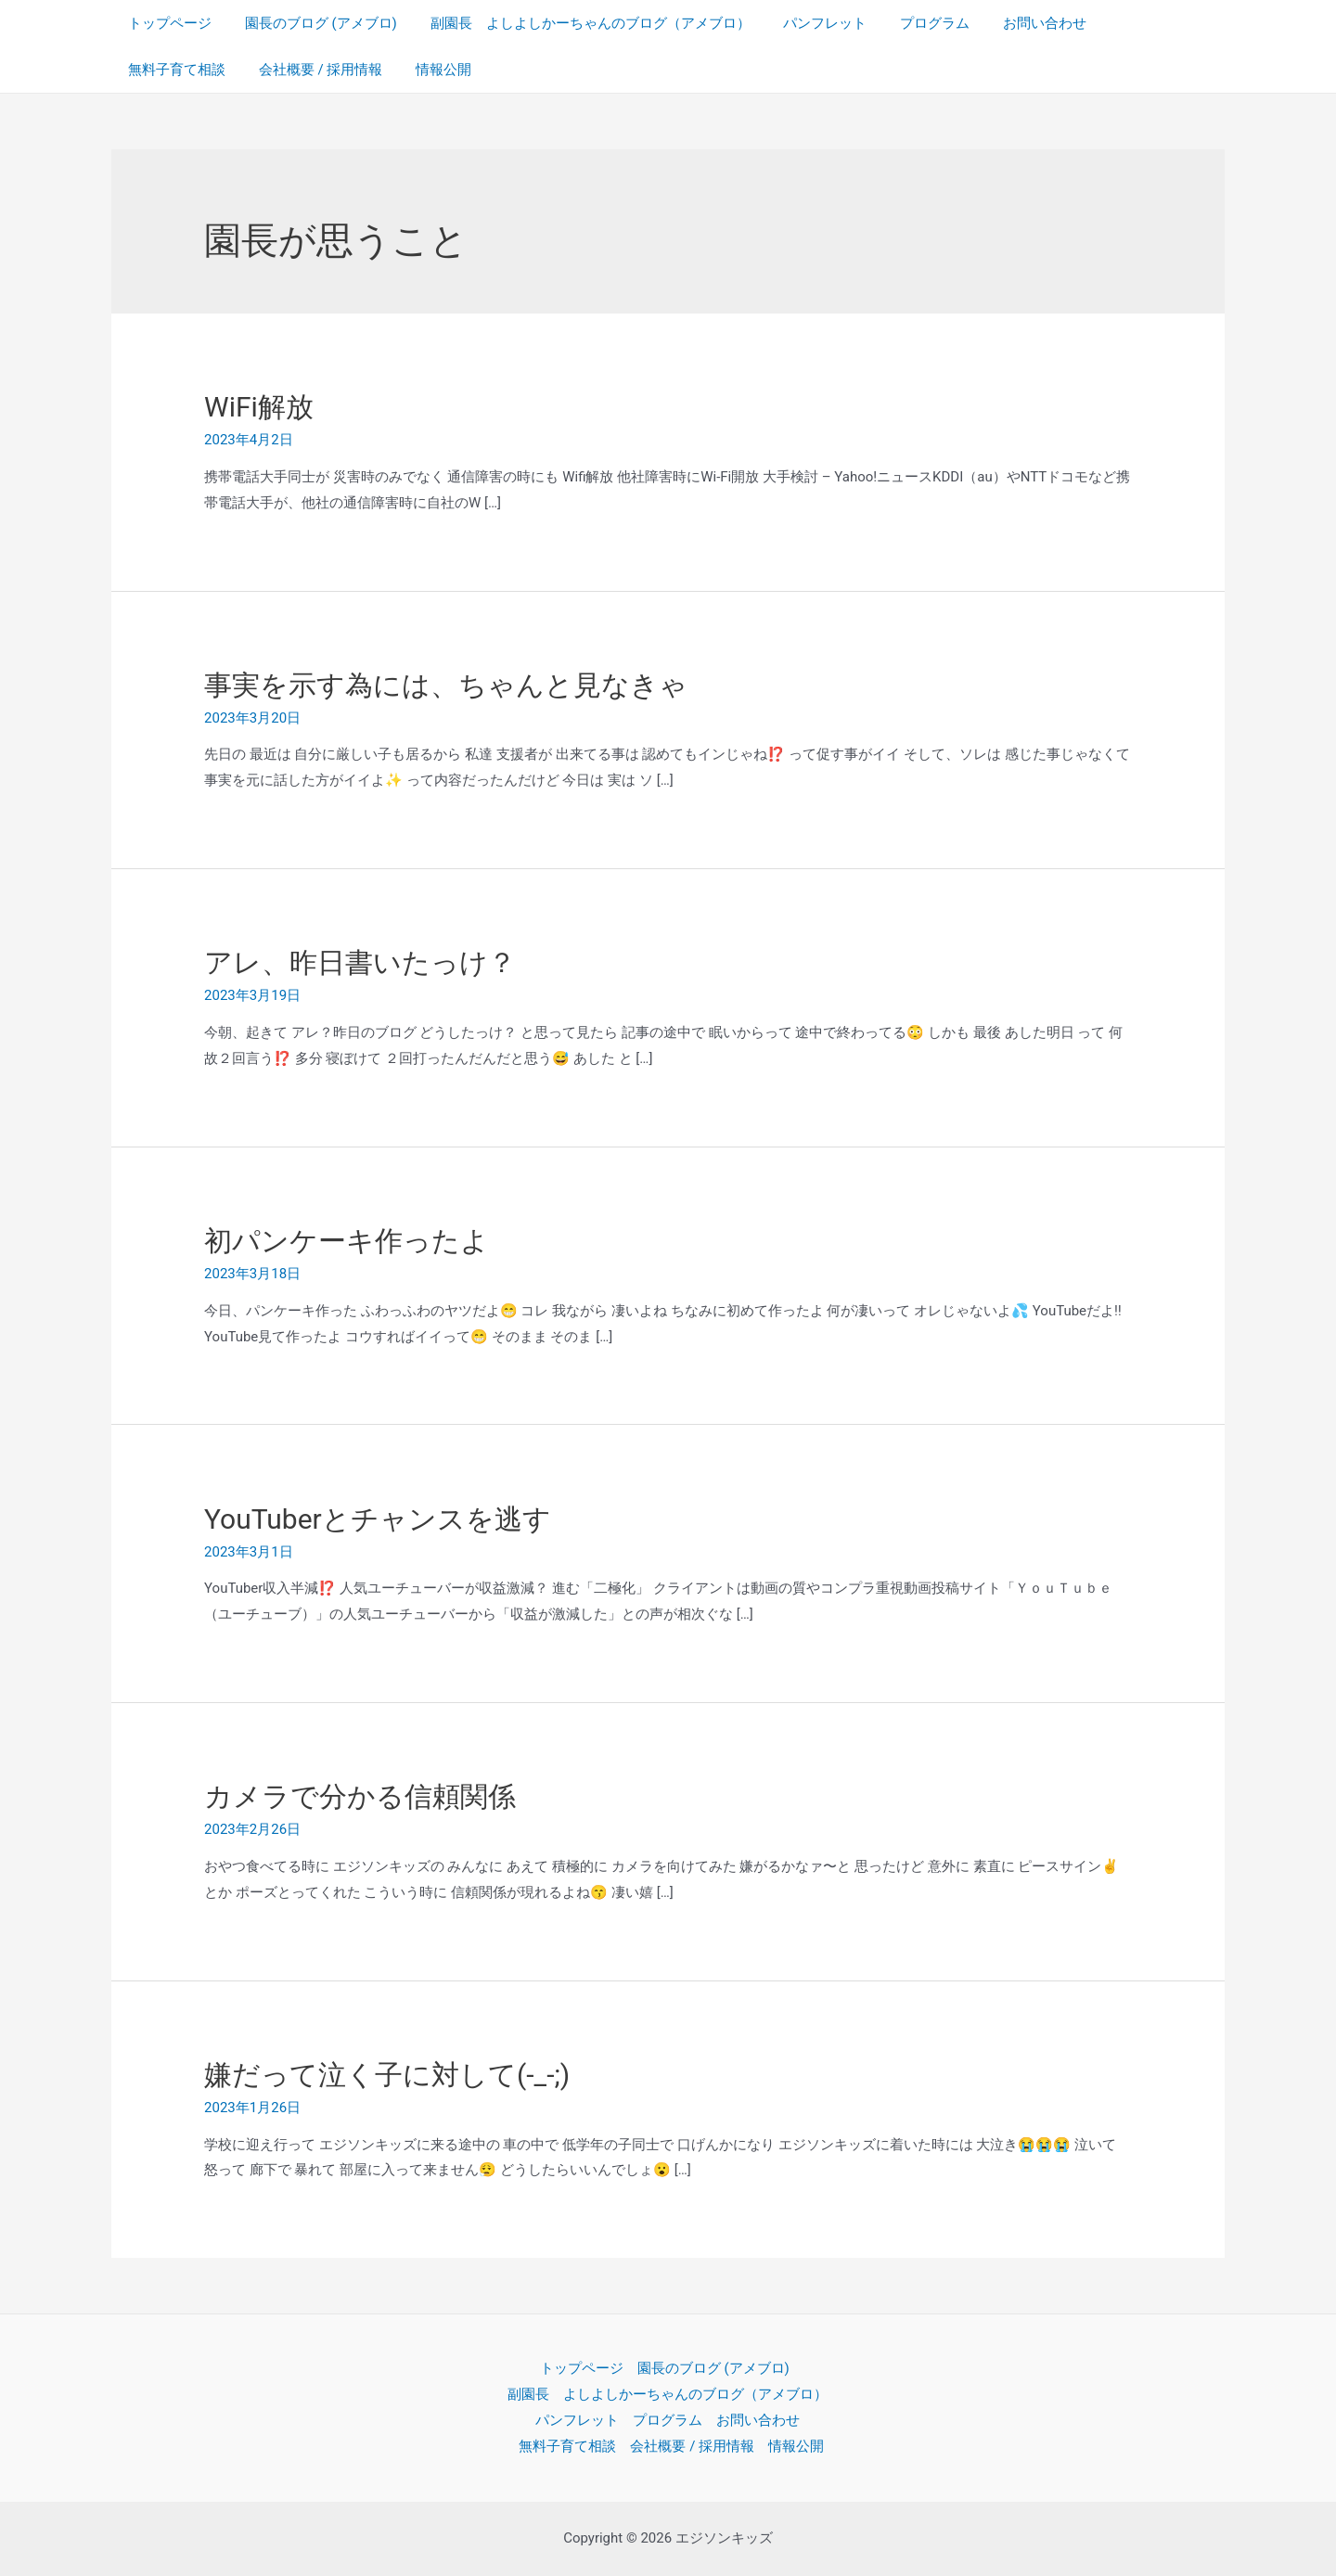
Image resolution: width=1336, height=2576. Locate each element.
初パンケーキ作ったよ (346, 1240)
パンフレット (806, 23)
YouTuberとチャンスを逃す (377, 1519)
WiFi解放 (259, 407)
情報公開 (305, 69)
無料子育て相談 (1133, 23)
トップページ (167, 23)
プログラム (910, 23)
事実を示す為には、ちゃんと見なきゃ (445, 685)
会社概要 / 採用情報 (187, 69)
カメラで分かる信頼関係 (360, 1796)
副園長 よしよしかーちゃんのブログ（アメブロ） (577, 23)
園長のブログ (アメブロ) (313, 23)
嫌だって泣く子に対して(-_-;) (387, 2074)
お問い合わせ (1015, 23)
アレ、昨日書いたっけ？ (360, 962)
